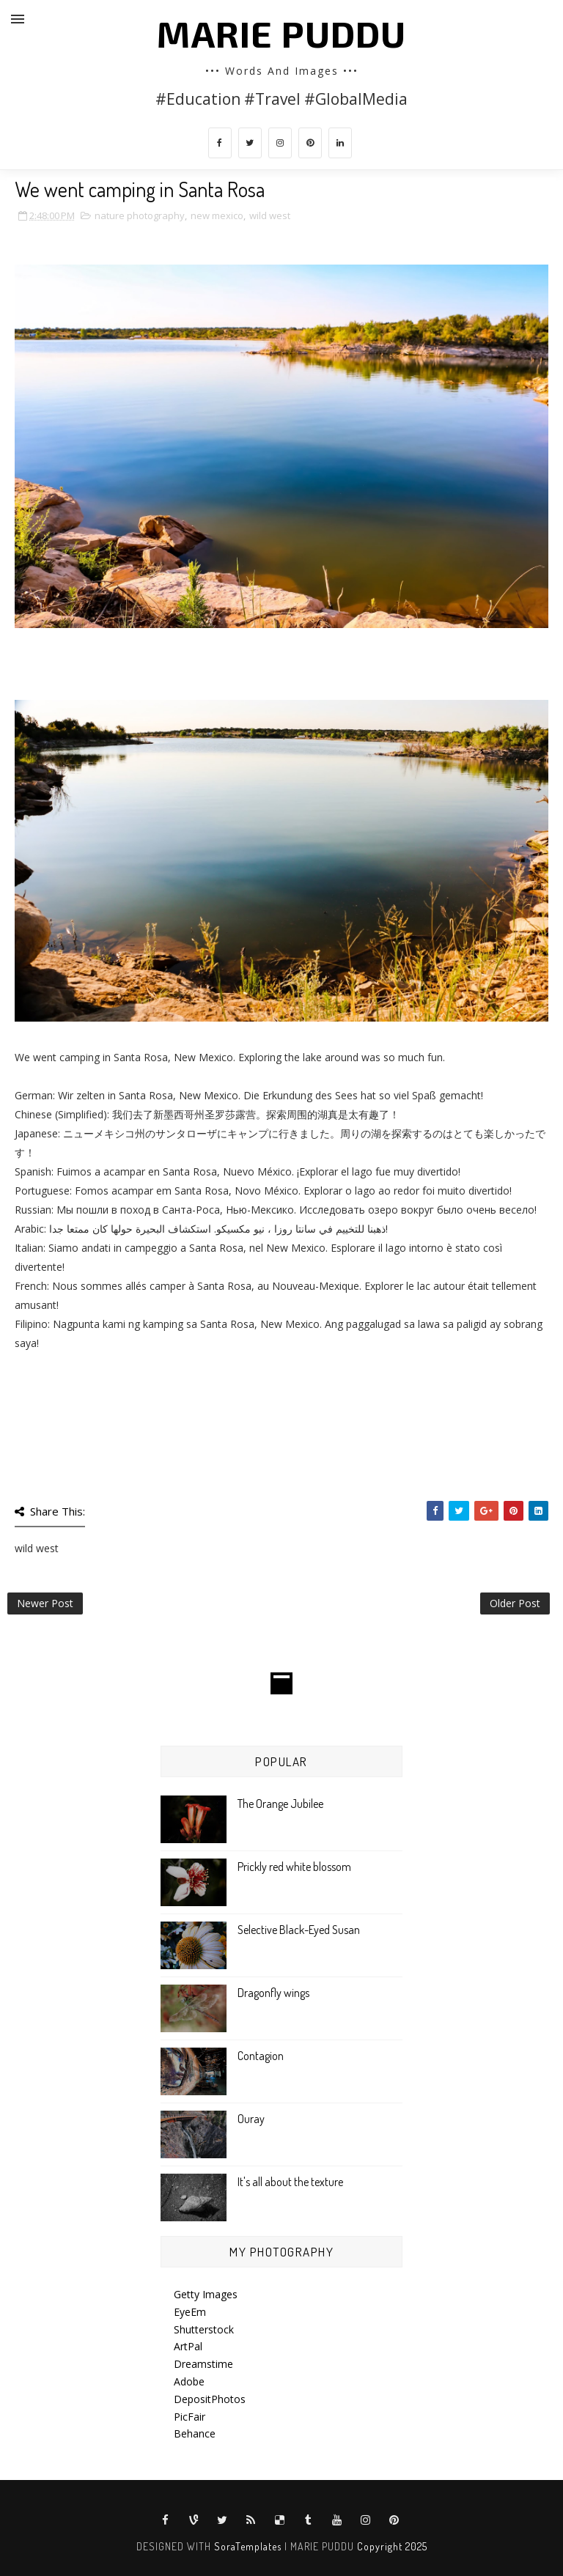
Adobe (189, 2381)
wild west (269, 215)
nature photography (140, 215)
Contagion (261, 2055)
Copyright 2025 (392, 2546)
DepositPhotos (210, 2399)
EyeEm (190, 2312)
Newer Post (45, 1603)
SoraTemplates (248, 2546)
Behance (195, 2433)
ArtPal (188, 2346)
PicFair (189, 2417)
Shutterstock (204, 2329)
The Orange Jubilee (280, 1803)
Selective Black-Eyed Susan (299, 1929)
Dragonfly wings (273, 1992)
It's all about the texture (290, 2181)
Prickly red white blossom (294, 1866)
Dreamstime (203, 2364)
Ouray (251, 2118)
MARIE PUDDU (281, 33)
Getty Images (206, 2294)
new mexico (217, 215)
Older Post (515, 1603)
